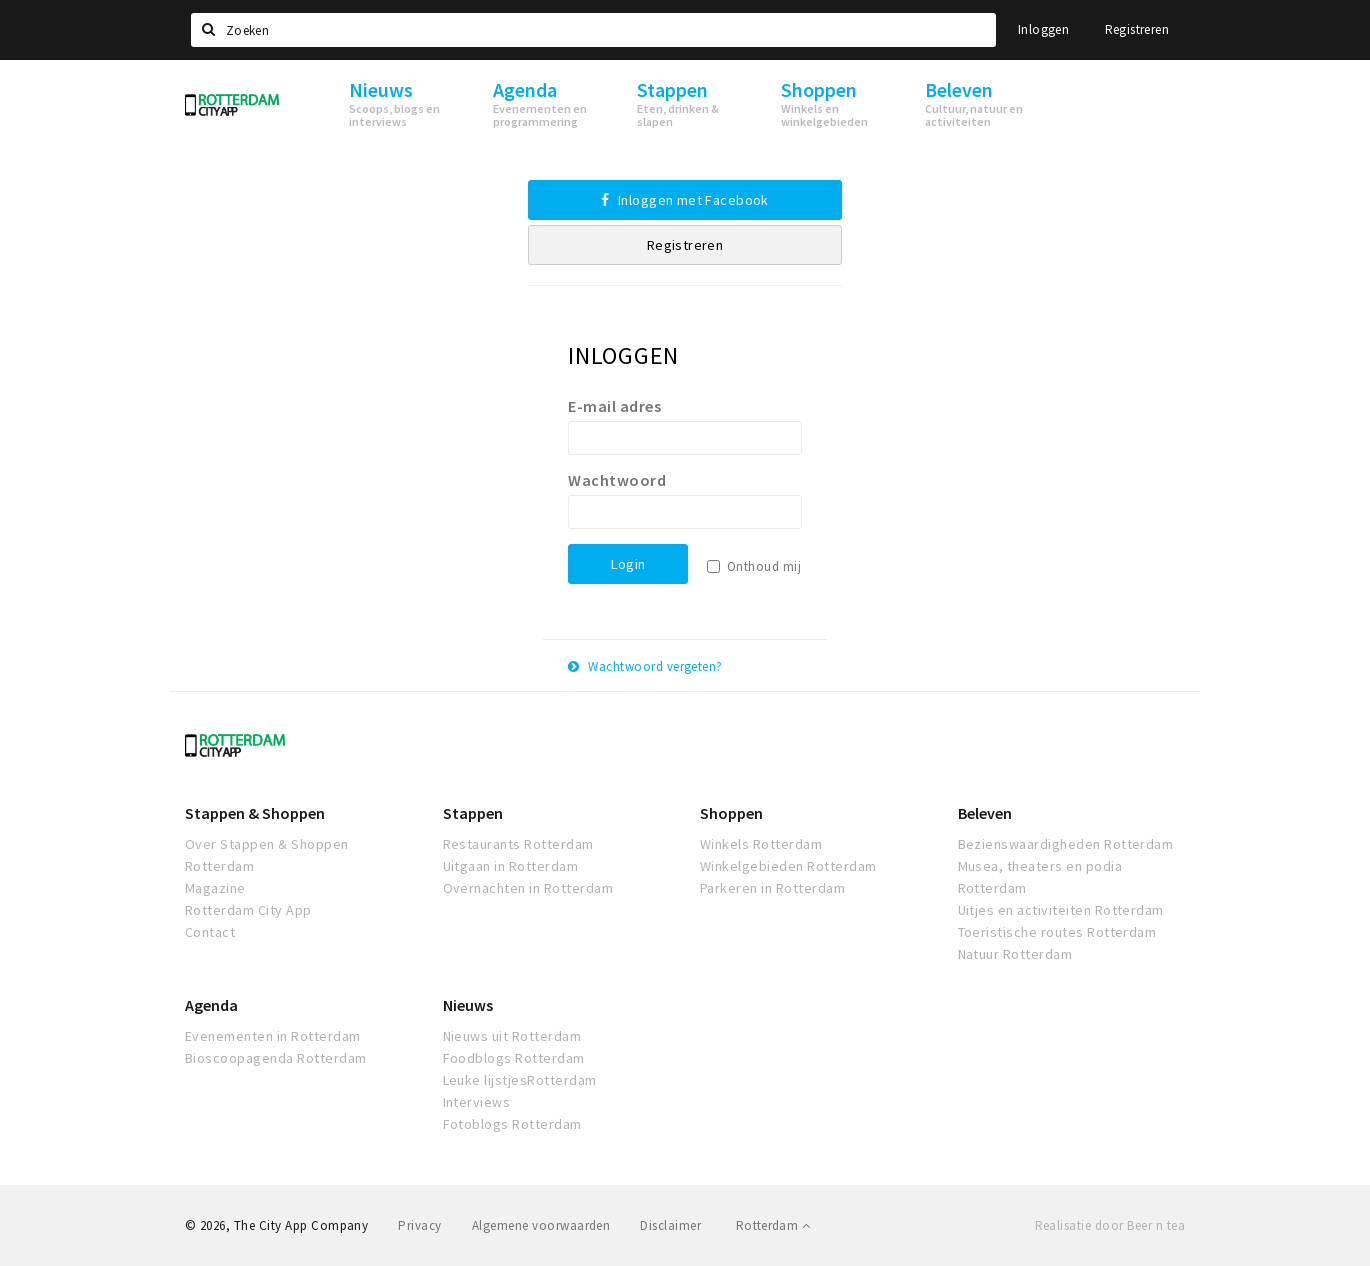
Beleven (985, 813)
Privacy (419, 1225)
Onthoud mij (764, 566)
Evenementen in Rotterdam (273, 1036)
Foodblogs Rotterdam (514, 1058)
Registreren (1137, 29)
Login (628, 564)
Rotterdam (773, 1225)
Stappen (473, 813)
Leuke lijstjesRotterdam (520, 1080)
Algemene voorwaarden (541, 1225)
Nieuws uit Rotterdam (512, 1036)
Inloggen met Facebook (685, 200)
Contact (210, 932)
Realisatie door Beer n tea (1110, 1225)
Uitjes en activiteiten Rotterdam (1061, 910)
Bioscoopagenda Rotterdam (276, 1058)
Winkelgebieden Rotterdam (788, 866)
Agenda (211, 1005)
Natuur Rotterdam (1015, 954)
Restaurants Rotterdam (518, 844)
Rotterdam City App (248, 910)
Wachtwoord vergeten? (645, 666)
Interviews (477, 1102)
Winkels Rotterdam (761, 844)
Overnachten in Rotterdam (528, 888)
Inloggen (1043, 29)
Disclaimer (670, 1225)
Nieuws (468, 1005)
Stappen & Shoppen (255, 813)
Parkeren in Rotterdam (772, 888)
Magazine (215, 888)
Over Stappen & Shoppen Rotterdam (267, 855)
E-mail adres (614, 406)
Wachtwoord (617, 480)
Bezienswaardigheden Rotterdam (1066, 844)
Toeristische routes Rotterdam (1057, 932)
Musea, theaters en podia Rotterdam (1040, 877)
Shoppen (731, 813)
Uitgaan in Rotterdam (511, 866)
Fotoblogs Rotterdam (512, 1124)
